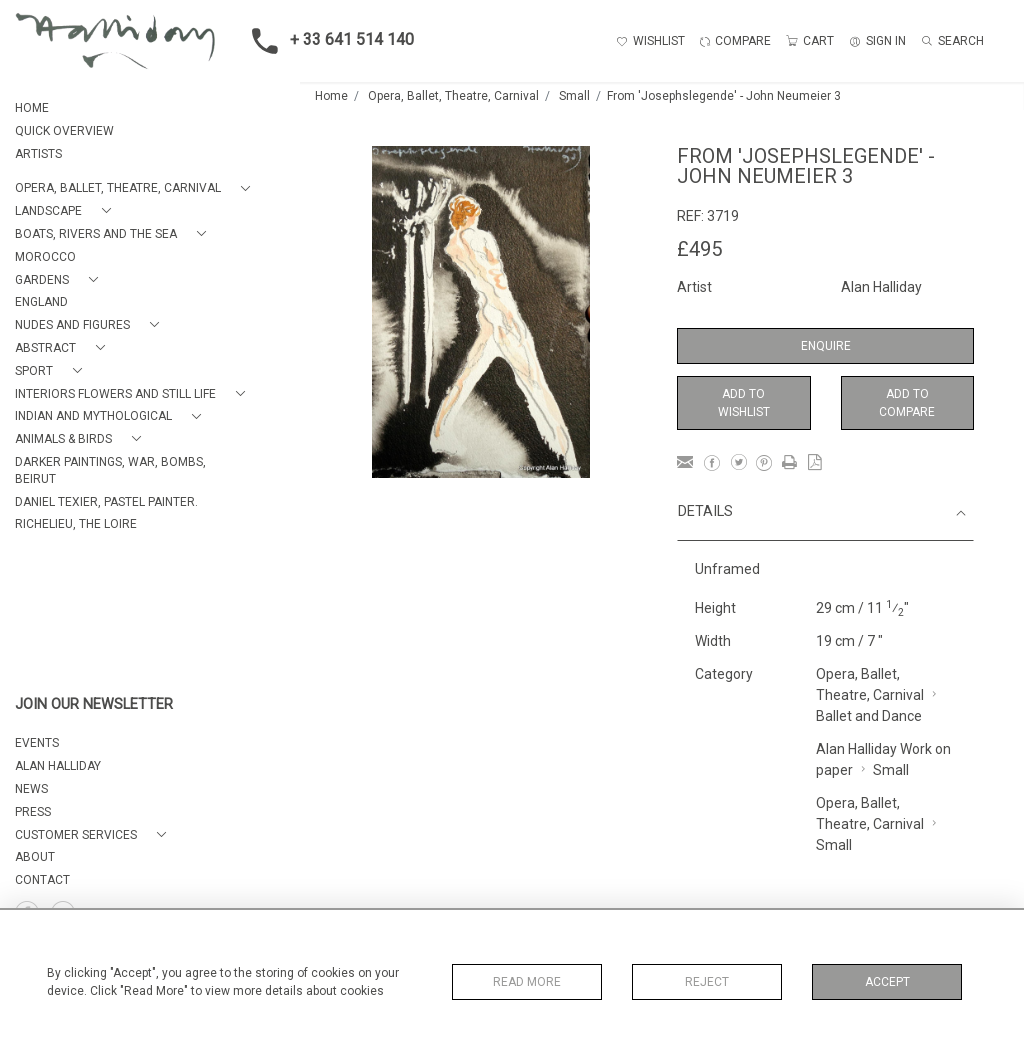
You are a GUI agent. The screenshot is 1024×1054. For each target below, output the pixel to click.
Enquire (826, 346)
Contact (42, 880)
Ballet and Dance (869, 716)
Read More (527, 982)
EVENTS (37, 743)
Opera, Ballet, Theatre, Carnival (453, 96)
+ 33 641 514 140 (327, 41)
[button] (136, 188)
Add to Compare (907, 403)
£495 (699, 249)
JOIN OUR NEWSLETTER (94, 704)
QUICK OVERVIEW (64, 131)
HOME (32, 108)
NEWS (31, 789)
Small (574, 96)
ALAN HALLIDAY (58, 766)
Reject (707, 982)
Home (331, 96)
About (35, 857)
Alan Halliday (881, 287)
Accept (887, 982)
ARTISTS (38, 154)
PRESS (33, 812)
